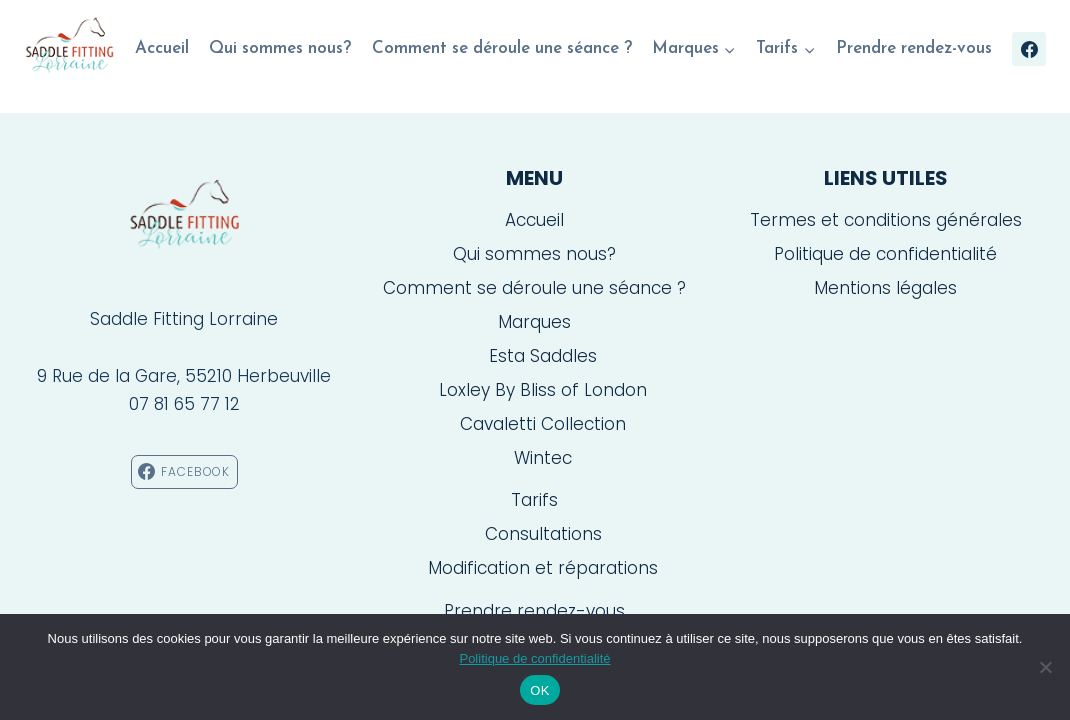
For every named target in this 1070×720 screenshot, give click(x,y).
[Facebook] (1029, 49)
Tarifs (534, 500)
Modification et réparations (543, 568)
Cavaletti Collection (543, 424)
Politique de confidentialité (885, 254)
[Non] (1045, 667)
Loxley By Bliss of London (543, 390)
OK (539, 690)
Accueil (162, 48)
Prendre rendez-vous (914, 48)
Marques (534, 322)
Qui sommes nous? (280, 48)
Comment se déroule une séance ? (502, 48)
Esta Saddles (543, 356)
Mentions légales (885, 288)
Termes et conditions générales (886, 220)
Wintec (543, 458)
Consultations (543, 534)
